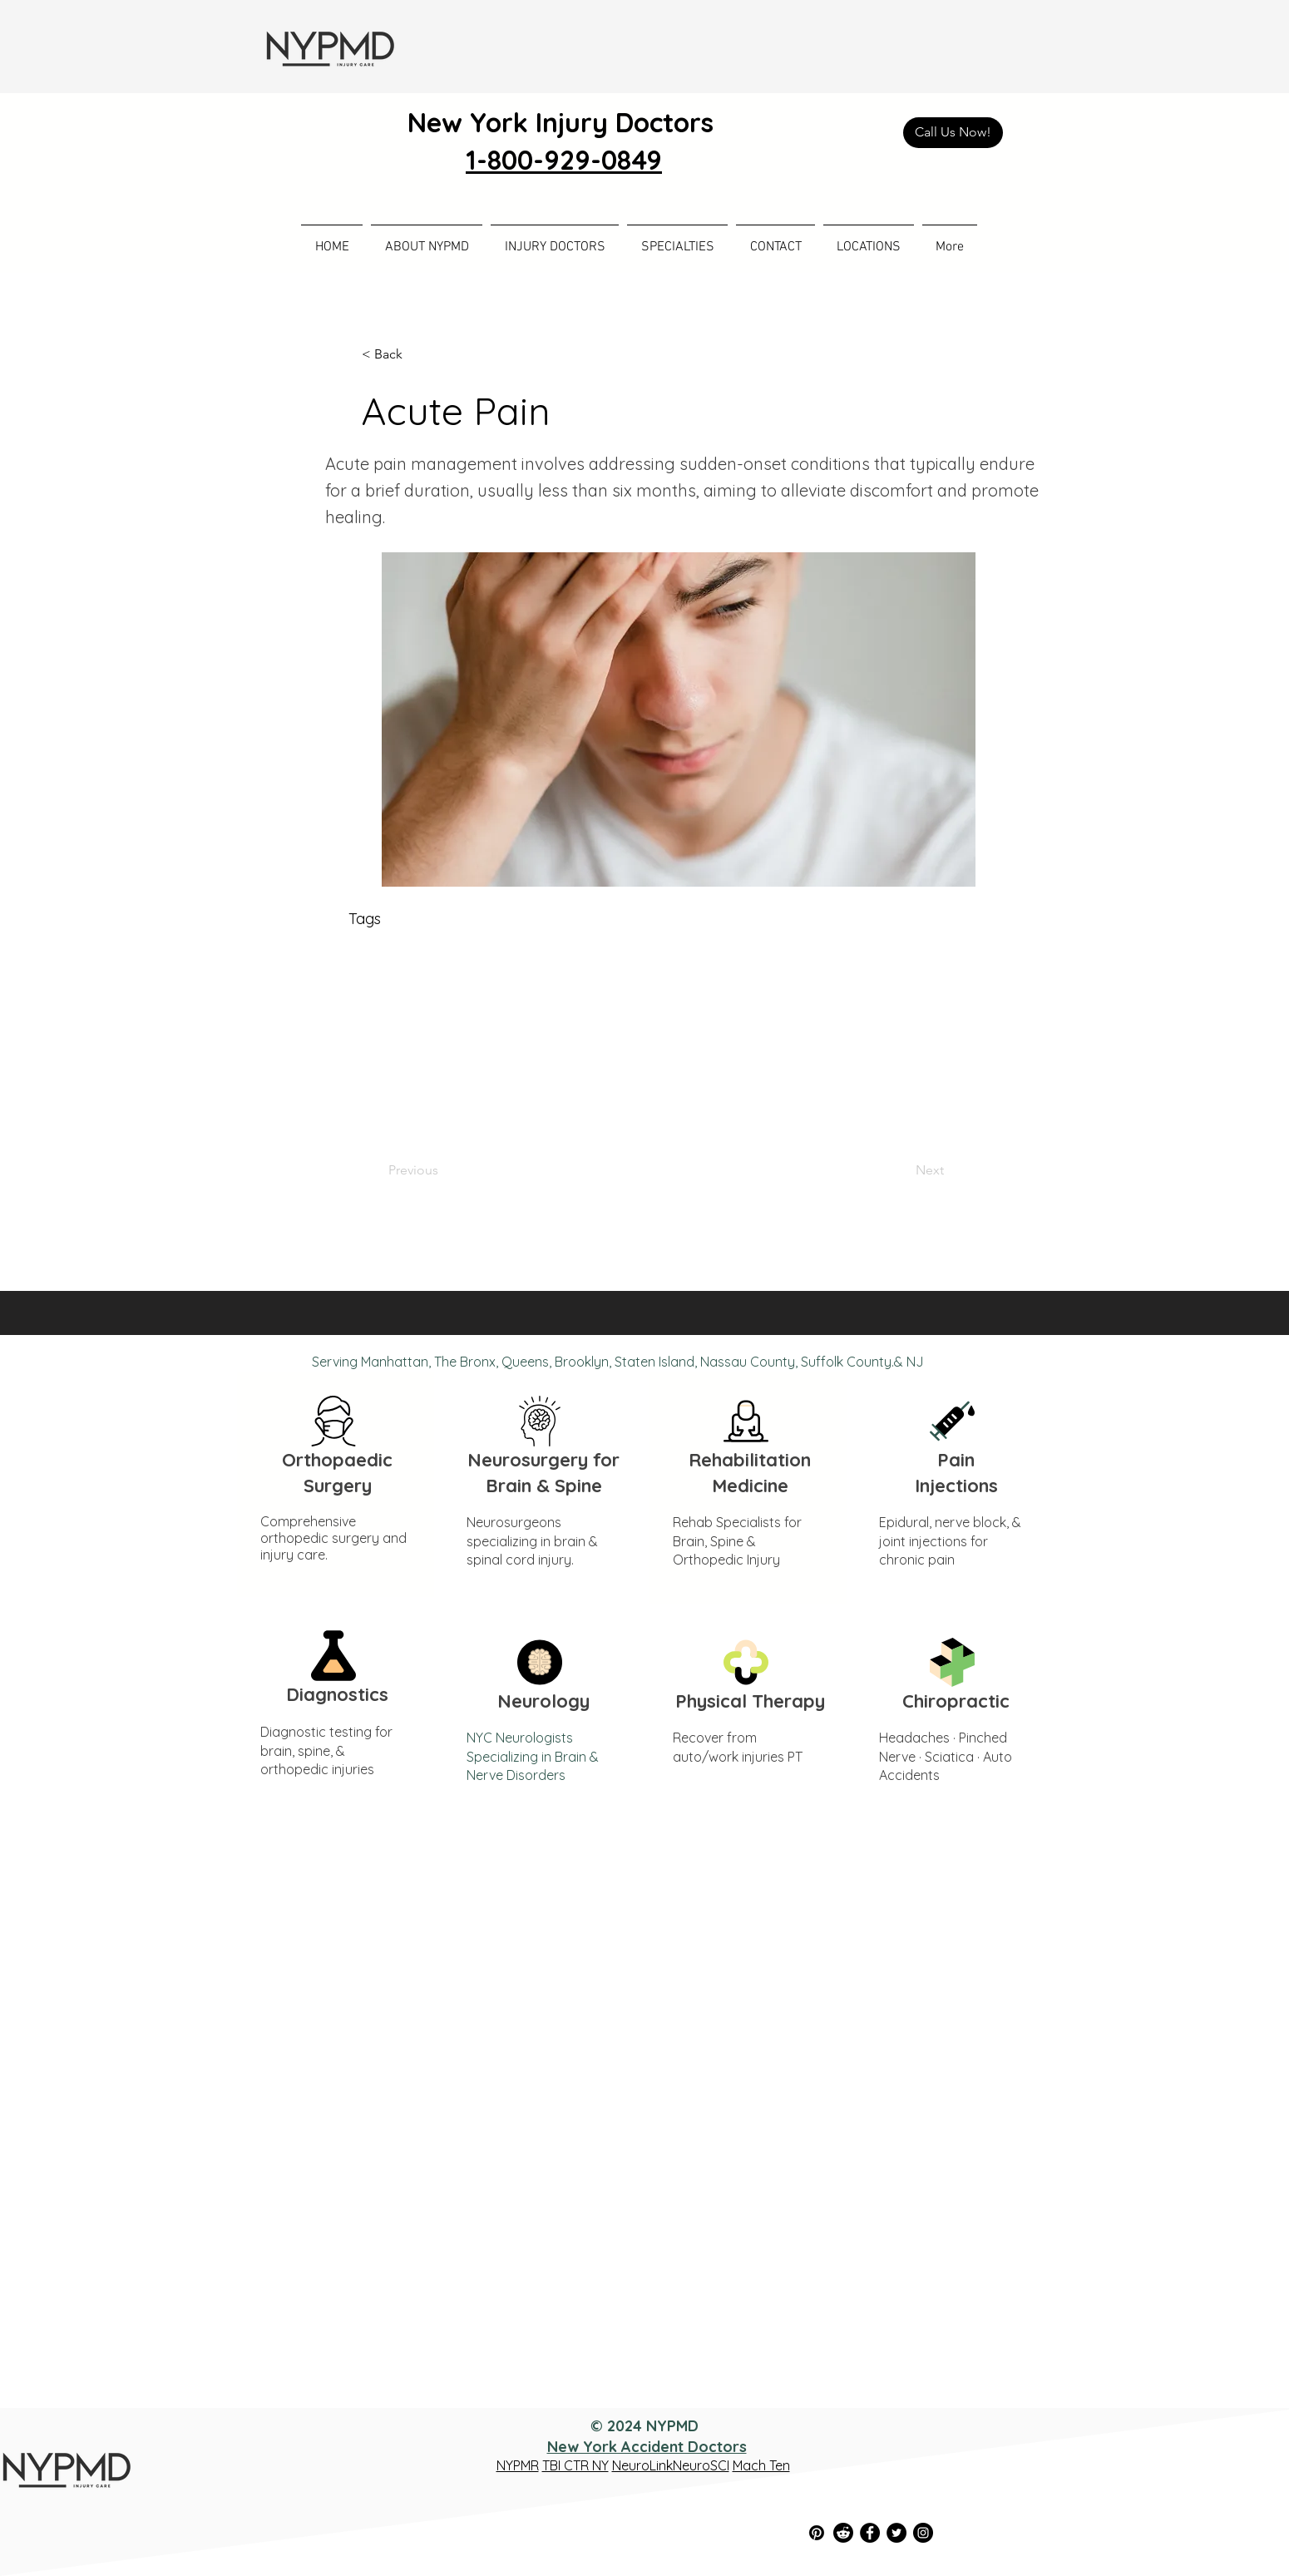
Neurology (543, 1701)
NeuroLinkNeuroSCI (670, 2465)
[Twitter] (896, 2533)
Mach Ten (761, 2465)
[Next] (902, 1170)
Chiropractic (956, 1701)
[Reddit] (843, 2533)
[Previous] (443, 1170)
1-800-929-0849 (564, 159)
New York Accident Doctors (647, 2446)
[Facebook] (870, 2533)
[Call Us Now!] (953, 132)
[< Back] (417, 354)
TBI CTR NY (575, 2465)
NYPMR (517, 2465)
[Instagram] (923, 2533)
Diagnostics (337, 1694)
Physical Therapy (750, 1701)
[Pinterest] (817, 2533)
